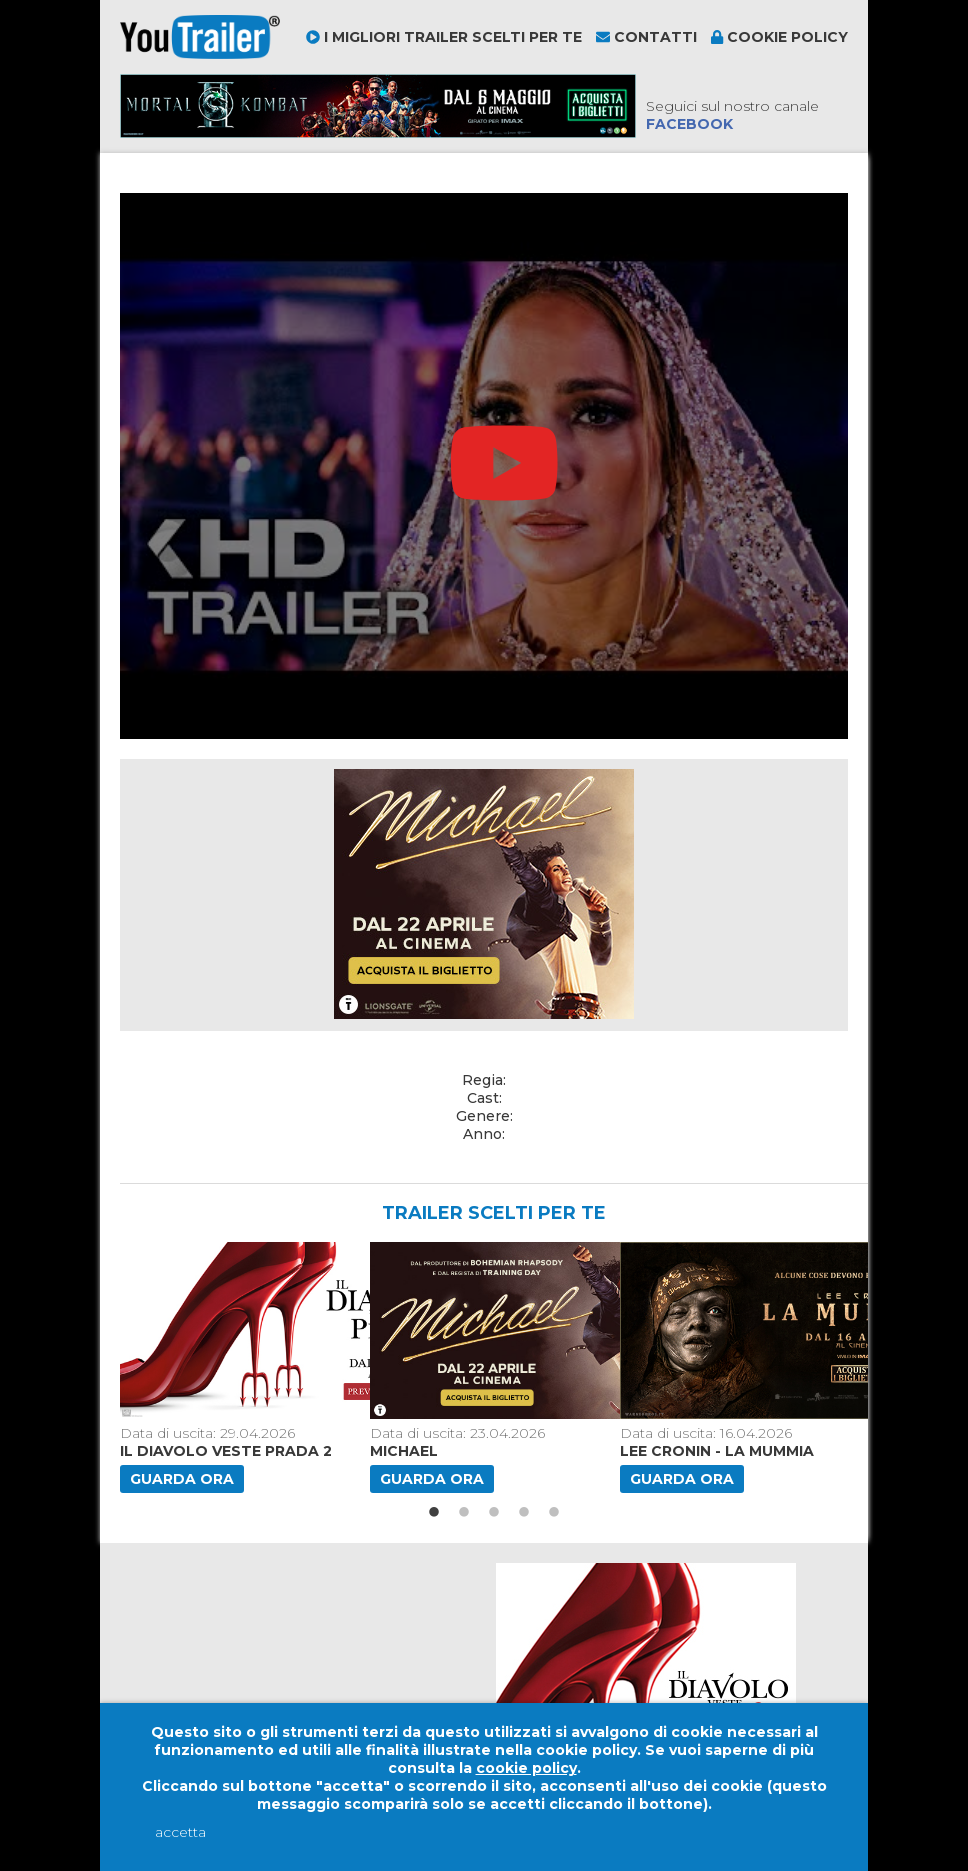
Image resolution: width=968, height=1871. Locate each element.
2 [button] (464, 1513)
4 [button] (524, 1513)
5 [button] (554, 1513)
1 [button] (434, 1513)
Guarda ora (182, 1479)
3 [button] (494, 1513)
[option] (237, 1367)
